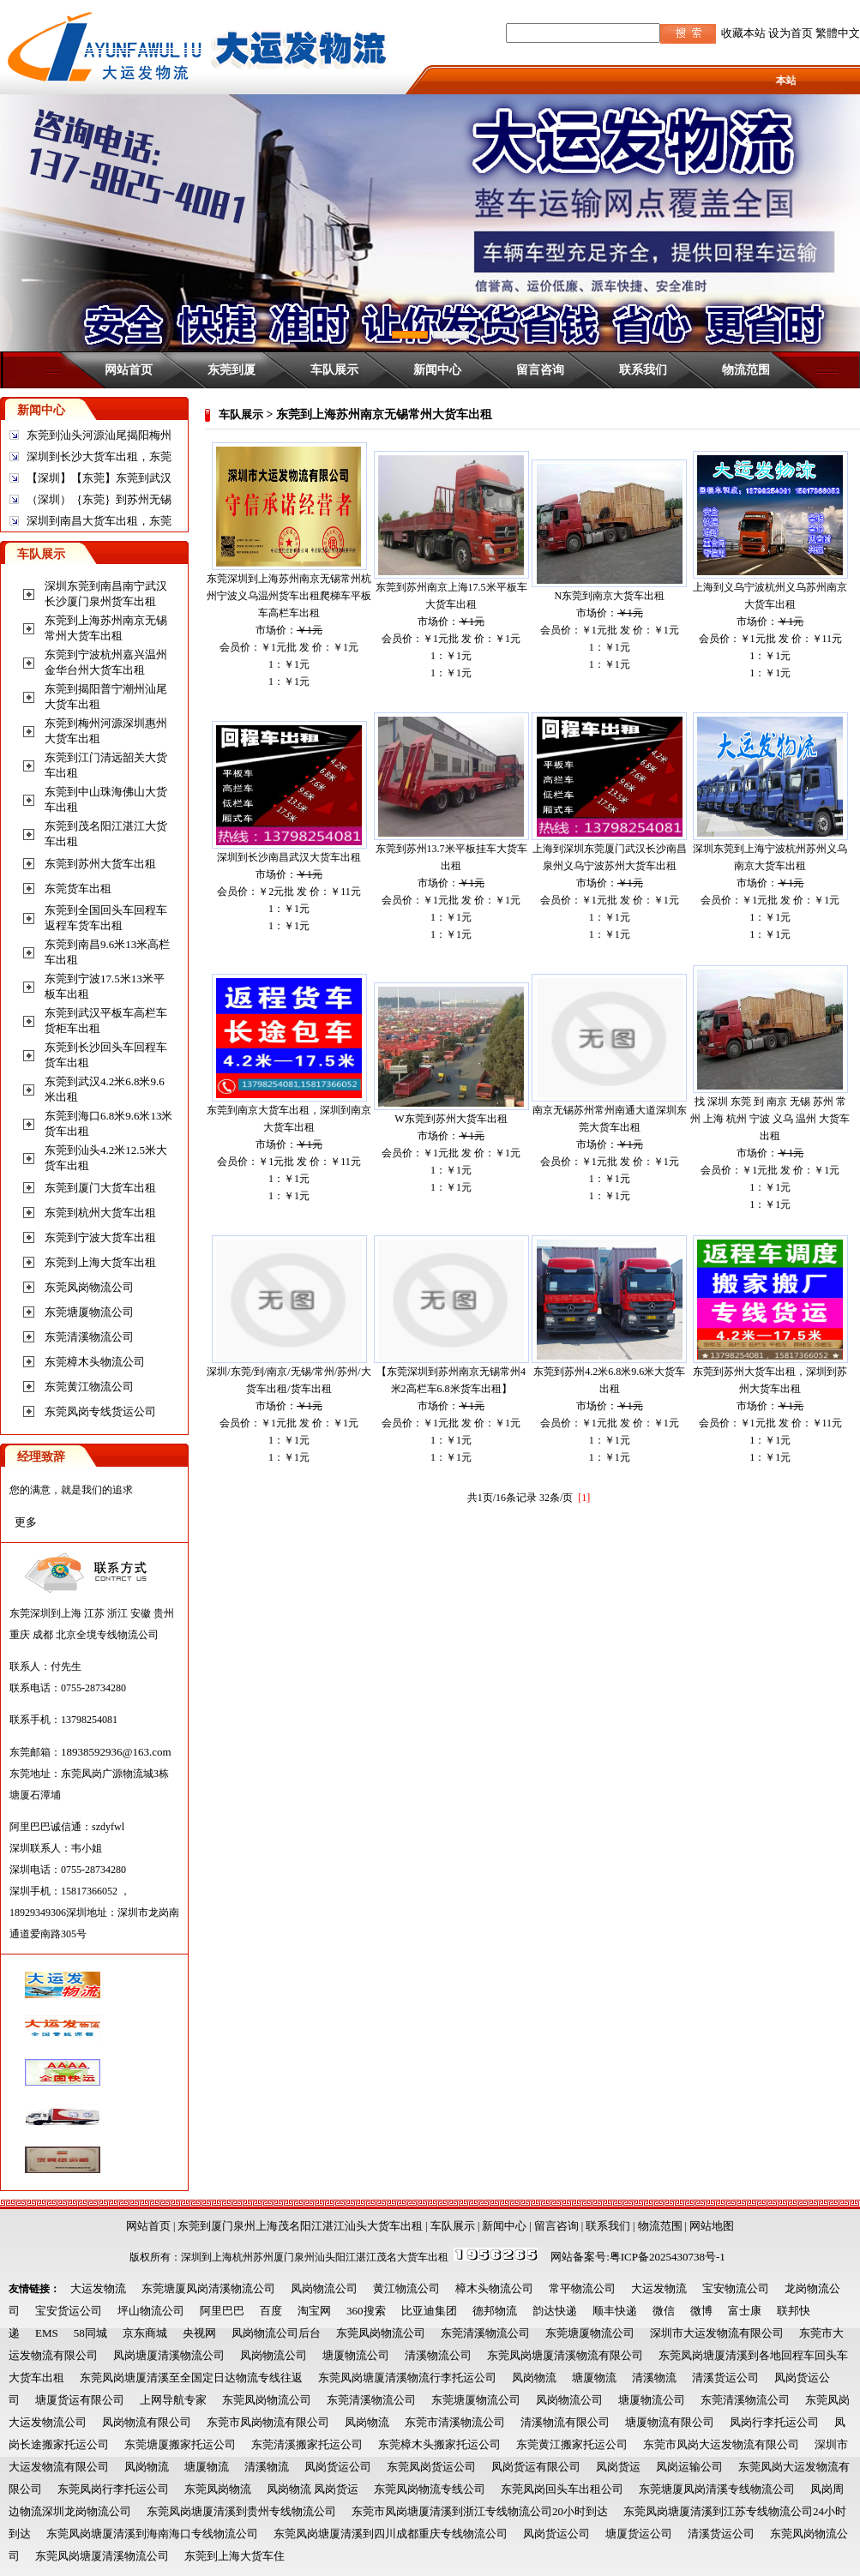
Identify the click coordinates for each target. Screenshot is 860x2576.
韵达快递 (554, 2310)
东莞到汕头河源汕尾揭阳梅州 (99, 435)
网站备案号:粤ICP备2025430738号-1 (637, 2256)
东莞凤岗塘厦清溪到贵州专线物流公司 (241, 2511)
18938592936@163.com (116, 1751)
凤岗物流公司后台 (276, 2333)
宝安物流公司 (735, 2288)
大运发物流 (98, 2288)
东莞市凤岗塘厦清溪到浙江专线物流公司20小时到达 (480, 2511)
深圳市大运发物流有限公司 (717, 2333)
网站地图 (711, 2225)
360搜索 (366, 2310)
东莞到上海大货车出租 (100, 1262)
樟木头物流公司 (494, 2288)
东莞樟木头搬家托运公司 (439, 2444)
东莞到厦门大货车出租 (100, 1187)
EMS (46, 2333)
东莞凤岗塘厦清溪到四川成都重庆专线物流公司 (391, 2533)
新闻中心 (437, 369)
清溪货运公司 (725, 2377)
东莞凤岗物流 (217, 2489)
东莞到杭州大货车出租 (100, 1212)
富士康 (744, 2310)
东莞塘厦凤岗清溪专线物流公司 (717, 2489)
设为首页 (790, 33)
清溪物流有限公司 (565, 2422)
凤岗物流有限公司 (146, 2422)
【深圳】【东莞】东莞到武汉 (99, 477)
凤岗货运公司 (337, 2466)
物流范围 (746, 369)
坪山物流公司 (150, 2310)
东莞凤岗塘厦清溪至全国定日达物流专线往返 (191, 2377)
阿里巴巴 (222, 2310)
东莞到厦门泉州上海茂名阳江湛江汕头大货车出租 (300, 2225)
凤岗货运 (618, 2466)
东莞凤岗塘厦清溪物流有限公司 (565, 2355)
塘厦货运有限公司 (79, 2399)
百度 (271, 2310)
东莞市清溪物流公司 (455, 2422)
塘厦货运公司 (638, 2533)
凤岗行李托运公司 (774, 2422)
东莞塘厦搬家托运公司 (180, 2444)
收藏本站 (743, 33)
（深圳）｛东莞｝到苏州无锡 (99, 499)
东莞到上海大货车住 (234, 2555)
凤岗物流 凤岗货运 (312, 2489)
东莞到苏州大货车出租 (100, 863)
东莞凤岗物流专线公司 (429, 2489)
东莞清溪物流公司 (89, 1336)
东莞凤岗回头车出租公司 (562, 2489)
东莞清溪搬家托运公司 (307, 2444)
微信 (664, 2310)
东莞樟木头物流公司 (95, 1361)
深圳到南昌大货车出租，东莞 (99, 520)
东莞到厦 (231, 369)
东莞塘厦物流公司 (89, 1312)
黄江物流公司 (406, 2288)
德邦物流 (494, 2310)
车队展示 (334, 369)
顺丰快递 (614, 2310)
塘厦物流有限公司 (669, 2422)
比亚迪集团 (429, 2310)
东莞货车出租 (78, 888)
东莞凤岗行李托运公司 (113, 2489)
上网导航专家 (173, 2399)
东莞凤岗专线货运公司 (100, 1411)
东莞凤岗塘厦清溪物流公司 (102, 2555)
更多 (26, 1522)
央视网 (199, 2333)
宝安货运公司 (68, 2310)
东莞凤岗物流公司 (89, 1287)
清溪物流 (654, 2377)
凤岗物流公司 (324, 2288)
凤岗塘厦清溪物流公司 (169, 2355)
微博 (701, 2310)
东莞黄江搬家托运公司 (572, 2444)
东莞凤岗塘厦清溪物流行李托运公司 (407, 2377)
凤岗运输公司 (689, 2466)
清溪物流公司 (438, 2355)
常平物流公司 (582, 2288)
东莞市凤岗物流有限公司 (268, 2422)
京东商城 (145, 2333)
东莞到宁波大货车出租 (100, 1237)
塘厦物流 (594, 2377)
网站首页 (129, 369)
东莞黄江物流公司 (89, 1386)
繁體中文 (837, 33)
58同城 (90, 2333)
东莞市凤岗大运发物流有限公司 (721, 2444)
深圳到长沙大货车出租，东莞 (99, 456)
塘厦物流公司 (355, 2355)
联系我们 (643, 369)
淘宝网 (314, 2310)
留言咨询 (540, 369)
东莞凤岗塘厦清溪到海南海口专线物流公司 (152, 2533)
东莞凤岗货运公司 (431, 2466)
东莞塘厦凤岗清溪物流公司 (208, 2288)
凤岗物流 (534, 2377)
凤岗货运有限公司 (535, 2466)
